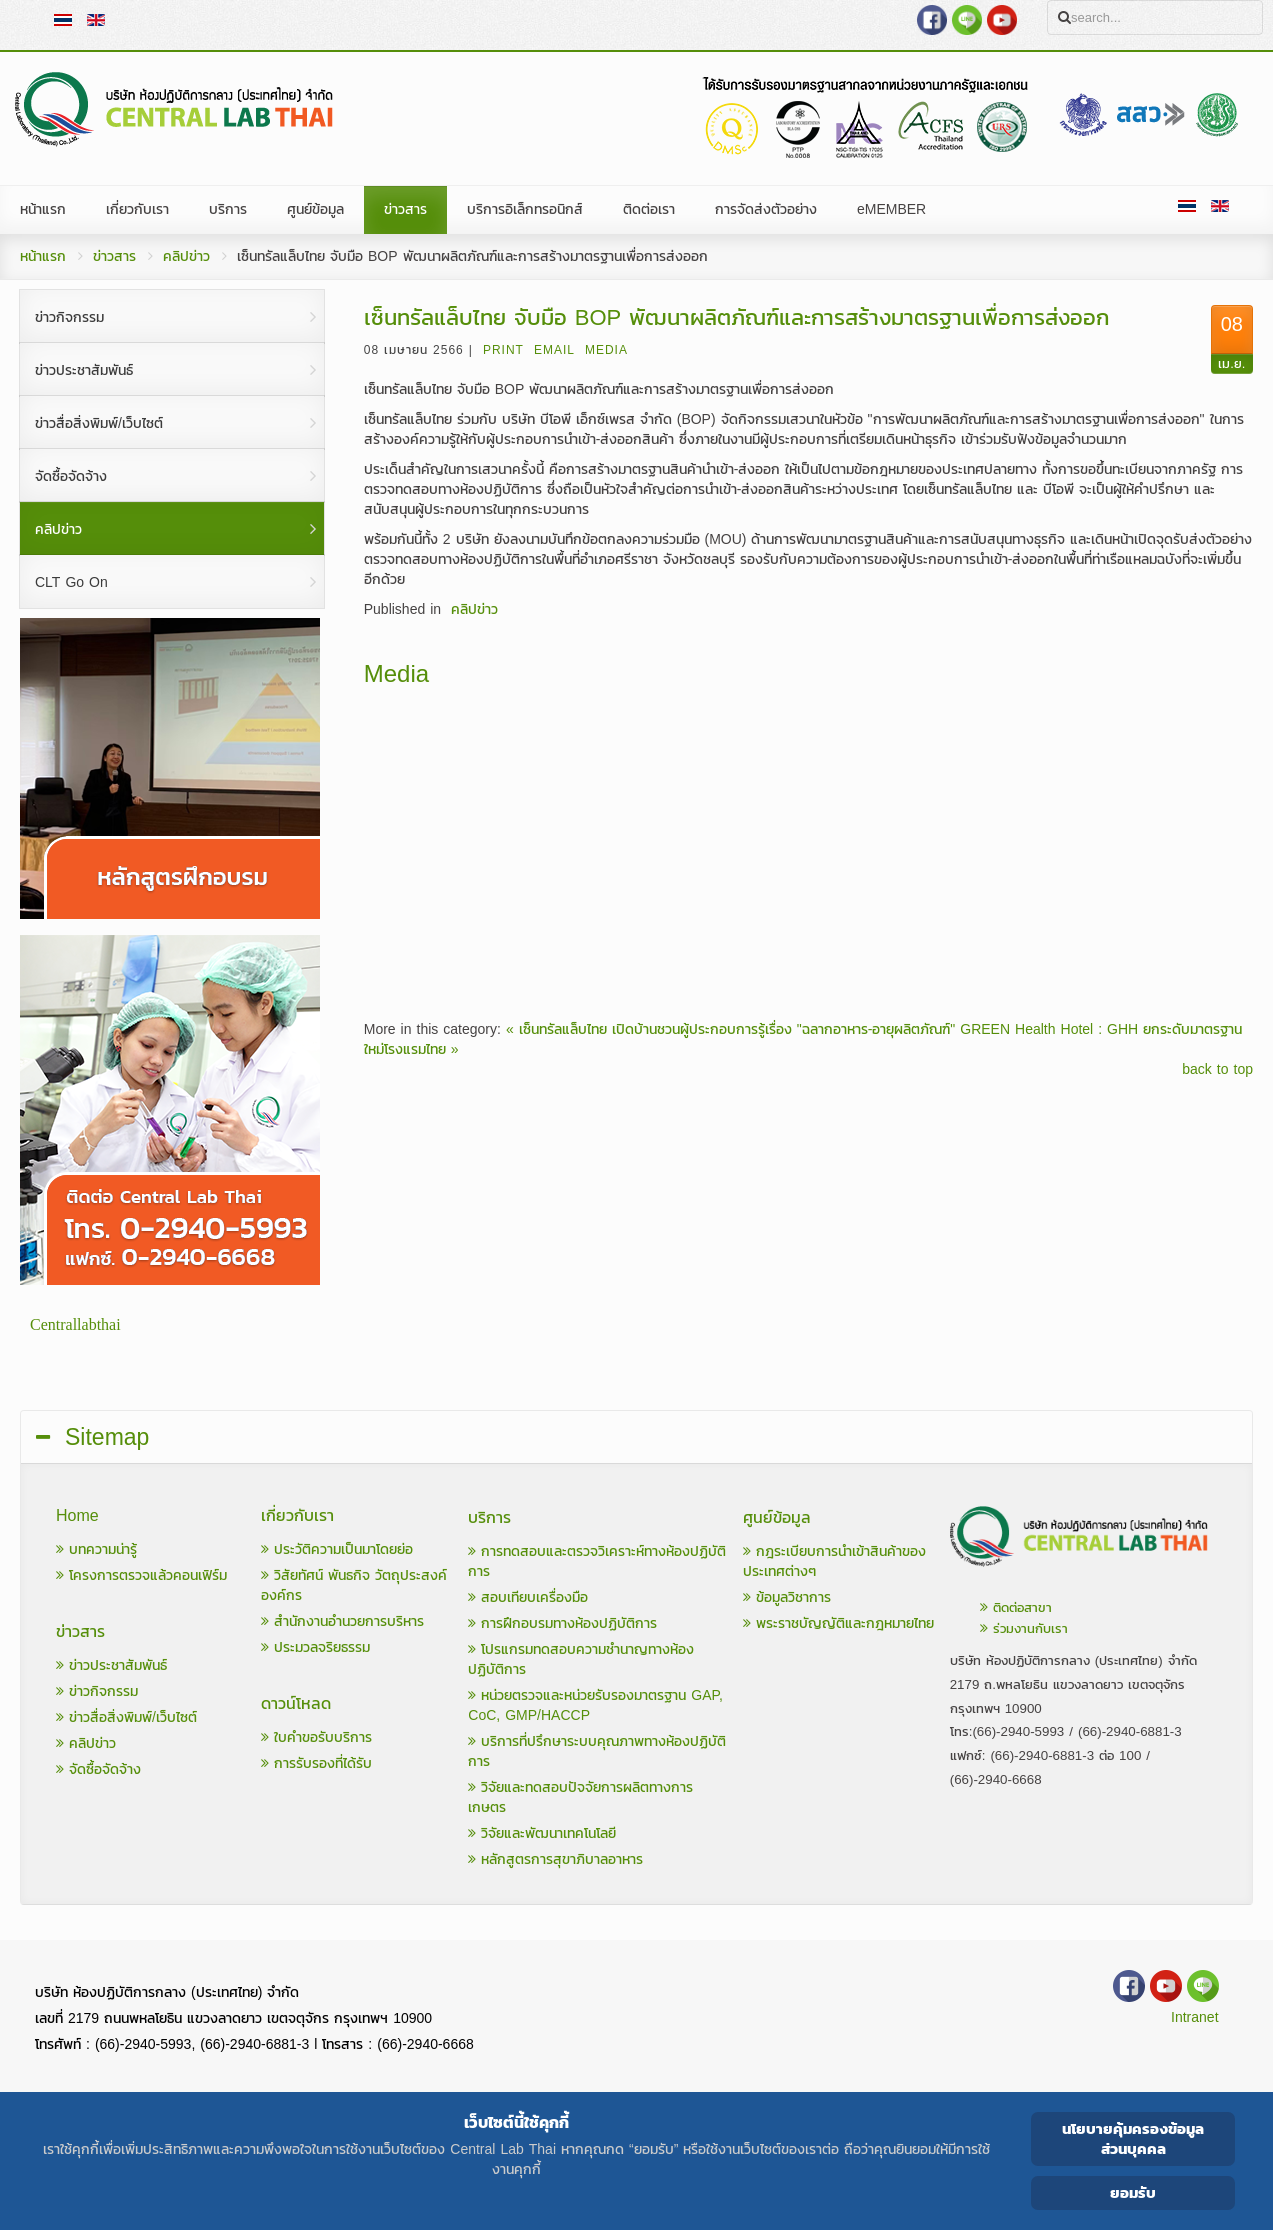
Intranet (1194, 2017)
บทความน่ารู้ (96, 1549)
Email (554, 350)
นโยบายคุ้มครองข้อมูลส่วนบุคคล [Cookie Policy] (1133, 2138)
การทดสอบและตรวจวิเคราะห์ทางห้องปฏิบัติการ (597, 1561)
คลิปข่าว (186, 256)
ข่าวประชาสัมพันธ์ (111, 1665)
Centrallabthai (75, 1324)
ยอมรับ (1133, 2192)
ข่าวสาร (114, 256)
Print (503, 350)
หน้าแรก (43, 256)
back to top (1217, 1070)
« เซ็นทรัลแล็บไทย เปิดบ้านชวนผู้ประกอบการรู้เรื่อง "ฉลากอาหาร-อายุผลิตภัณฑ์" (730, 1029)
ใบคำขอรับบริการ (316, 1737)
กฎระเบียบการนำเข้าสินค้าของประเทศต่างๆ (834, 1561)
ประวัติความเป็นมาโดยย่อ (337, 1549)
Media (606, 350)
